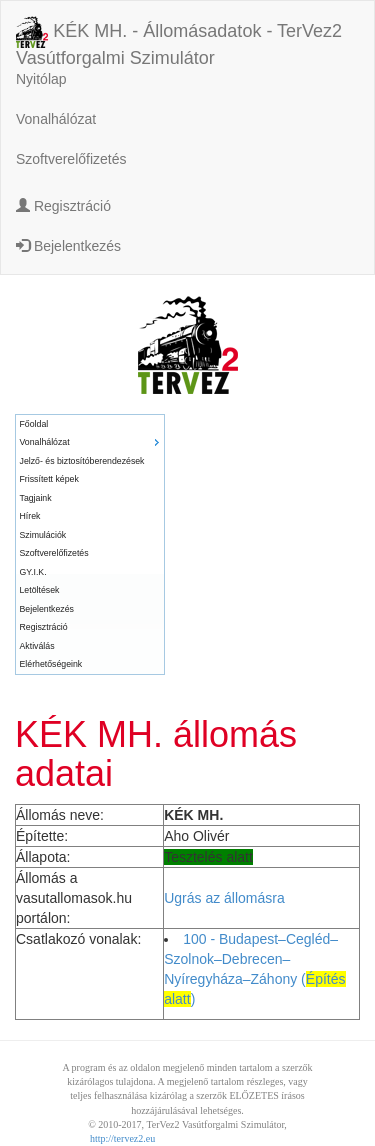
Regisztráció (63, 206)
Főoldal (34, 424)
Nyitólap (41, 79)
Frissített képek (49, 479)
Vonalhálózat (56, 119)
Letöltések (40, 590)
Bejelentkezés (68, 246)
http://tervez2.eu (122, 1138)
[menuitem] (90, 424)
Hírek (30, 516)
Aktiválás (37, 646)
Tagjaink (36, 498)
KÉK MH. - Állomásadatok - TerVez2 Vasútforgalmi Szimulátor (179, 33)
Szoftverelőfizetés (71, 159)
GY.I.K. (33, 572)
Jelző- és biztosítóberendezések (82, 461)
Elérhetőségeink (51, 664)
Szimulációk (43, 535)
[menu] (90, 544)
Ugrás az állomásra (224, 898)
